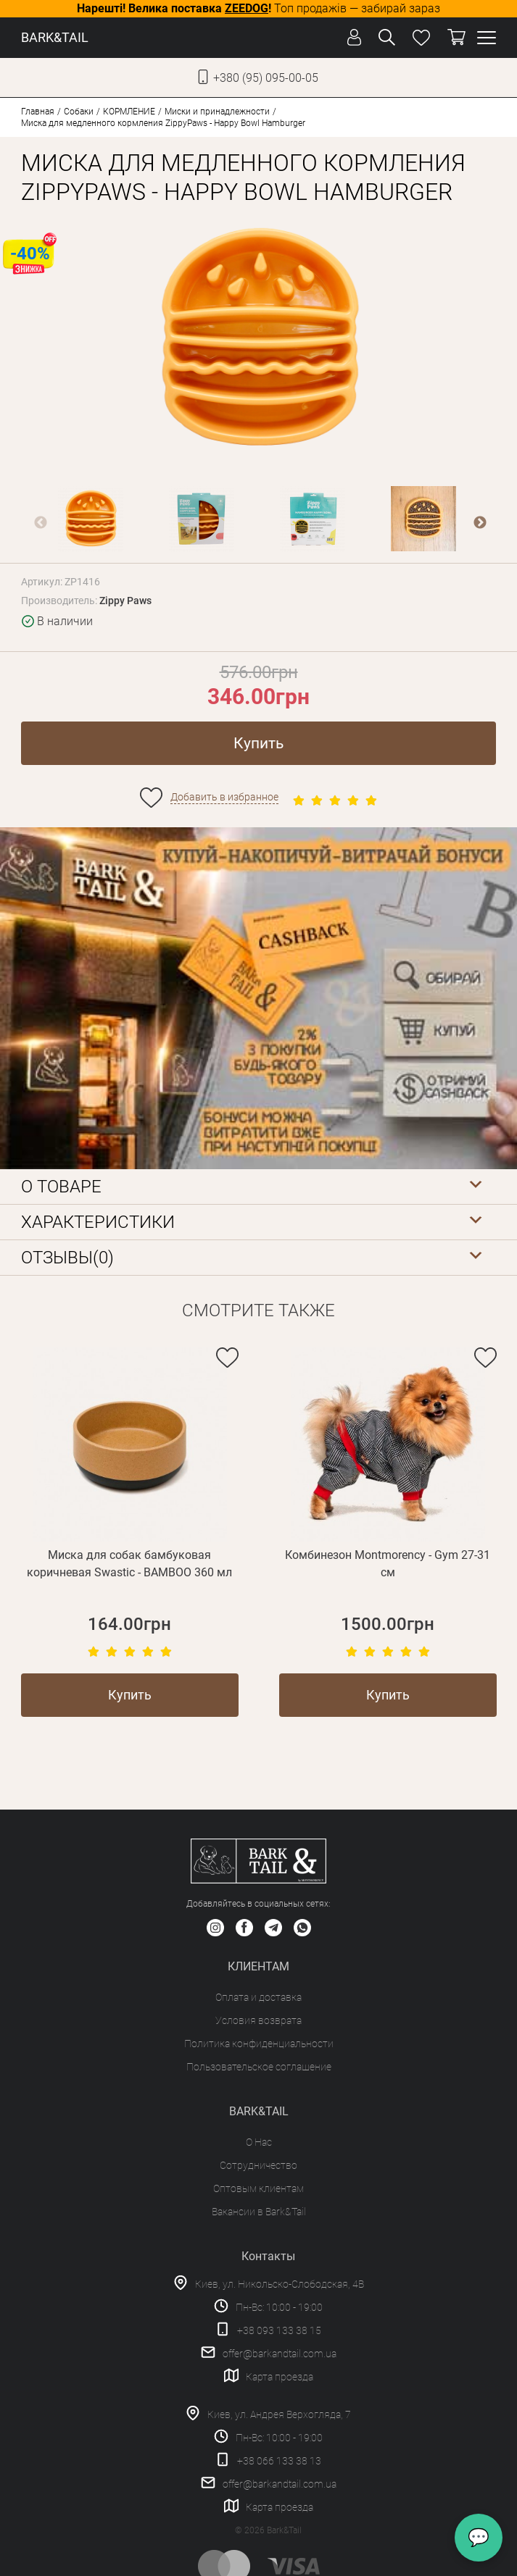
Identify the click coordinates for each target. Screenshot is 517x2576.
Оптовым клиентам (258, 2188)
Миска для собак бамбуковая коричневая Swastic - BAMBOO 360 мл (129, 1563)
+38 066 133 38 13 (279, 2461)
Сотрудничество (258, 2165)
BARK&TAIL (54, 37)
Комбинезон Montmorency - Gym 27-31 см (387, 1563)
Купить (258, 743)
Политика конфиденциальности (259, 2043)
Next (480, 523)
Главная (37, 111)
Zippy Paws (125, 600)
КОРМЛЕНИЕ (129, 111)
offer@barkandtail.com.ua (279, 2353)
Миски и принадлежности (217, 111)
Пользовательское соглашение (258, 2067)
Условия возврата (258, 2020)
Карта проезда (279, 2377)
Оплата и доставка (258, 1997)
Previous (40, 523)
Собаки (79, 111)
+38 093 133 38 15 (279, 2330)
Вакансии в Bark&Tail (259, 2211)
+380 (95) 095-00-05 (265, 78)
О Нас (259, 2142)
